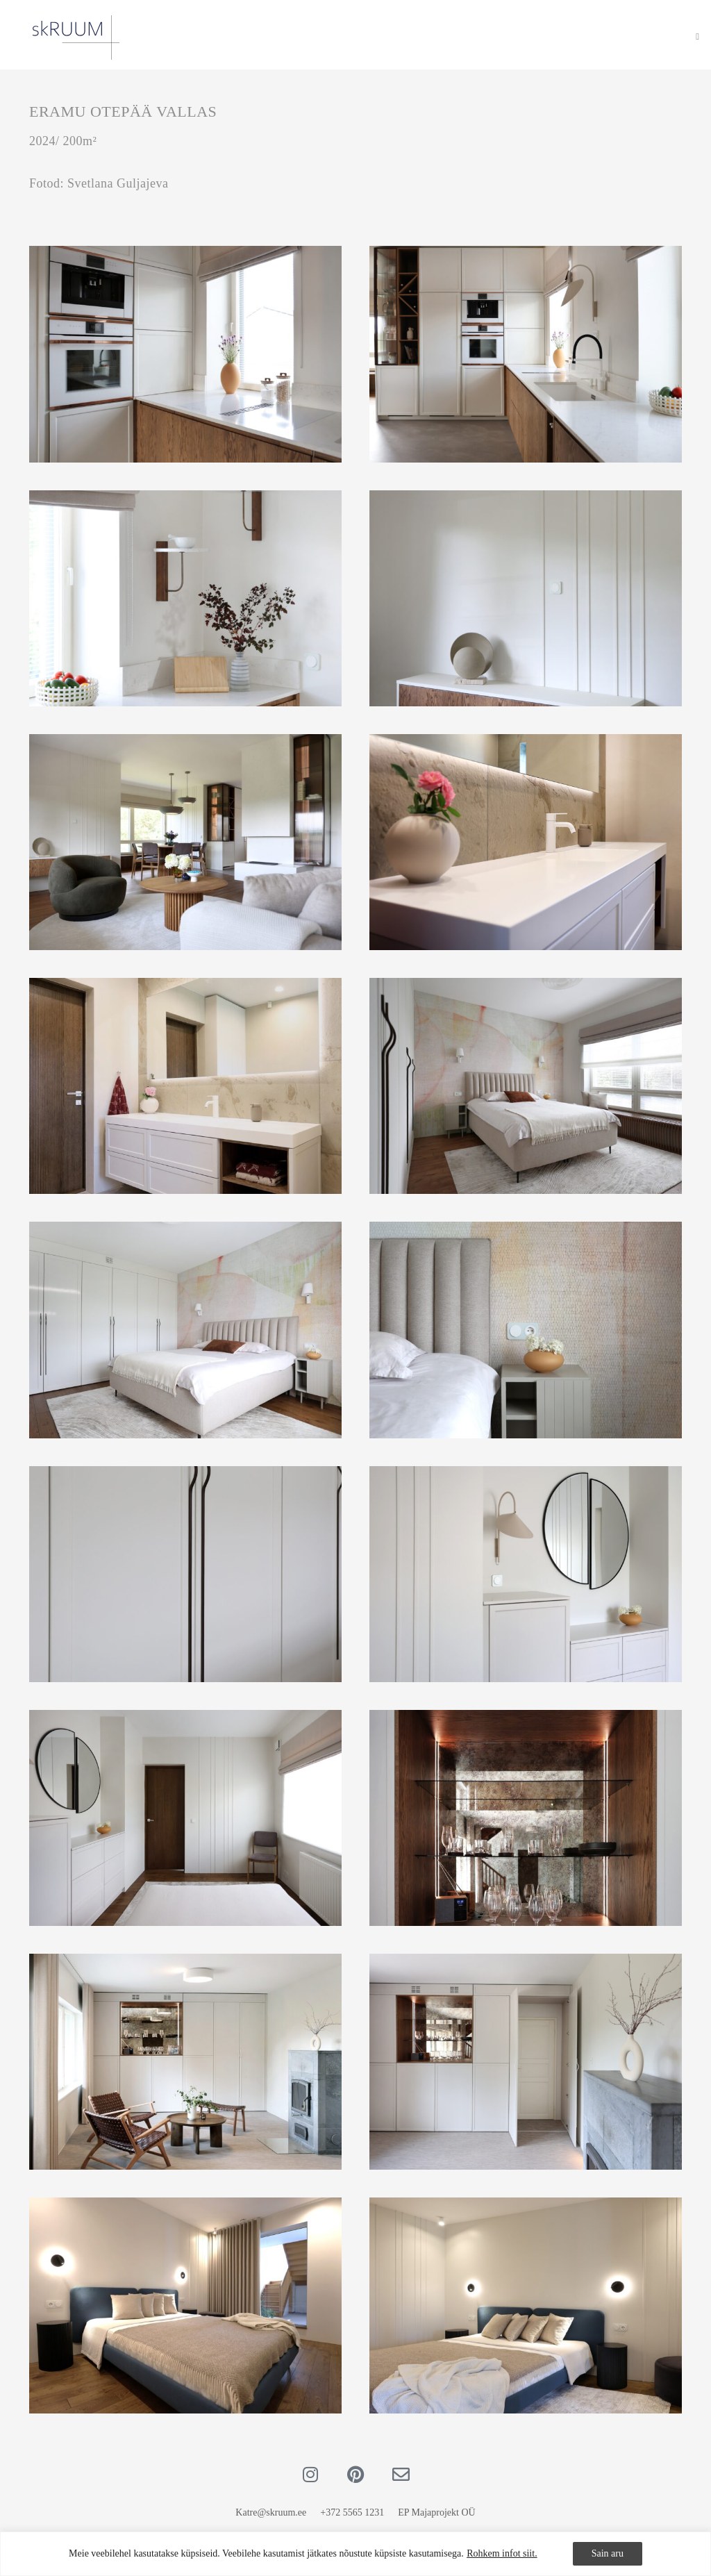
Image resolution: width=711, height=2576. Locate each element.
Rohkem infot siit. (502, 2553)
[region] (355, 2554)
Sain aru (608, 2553)
